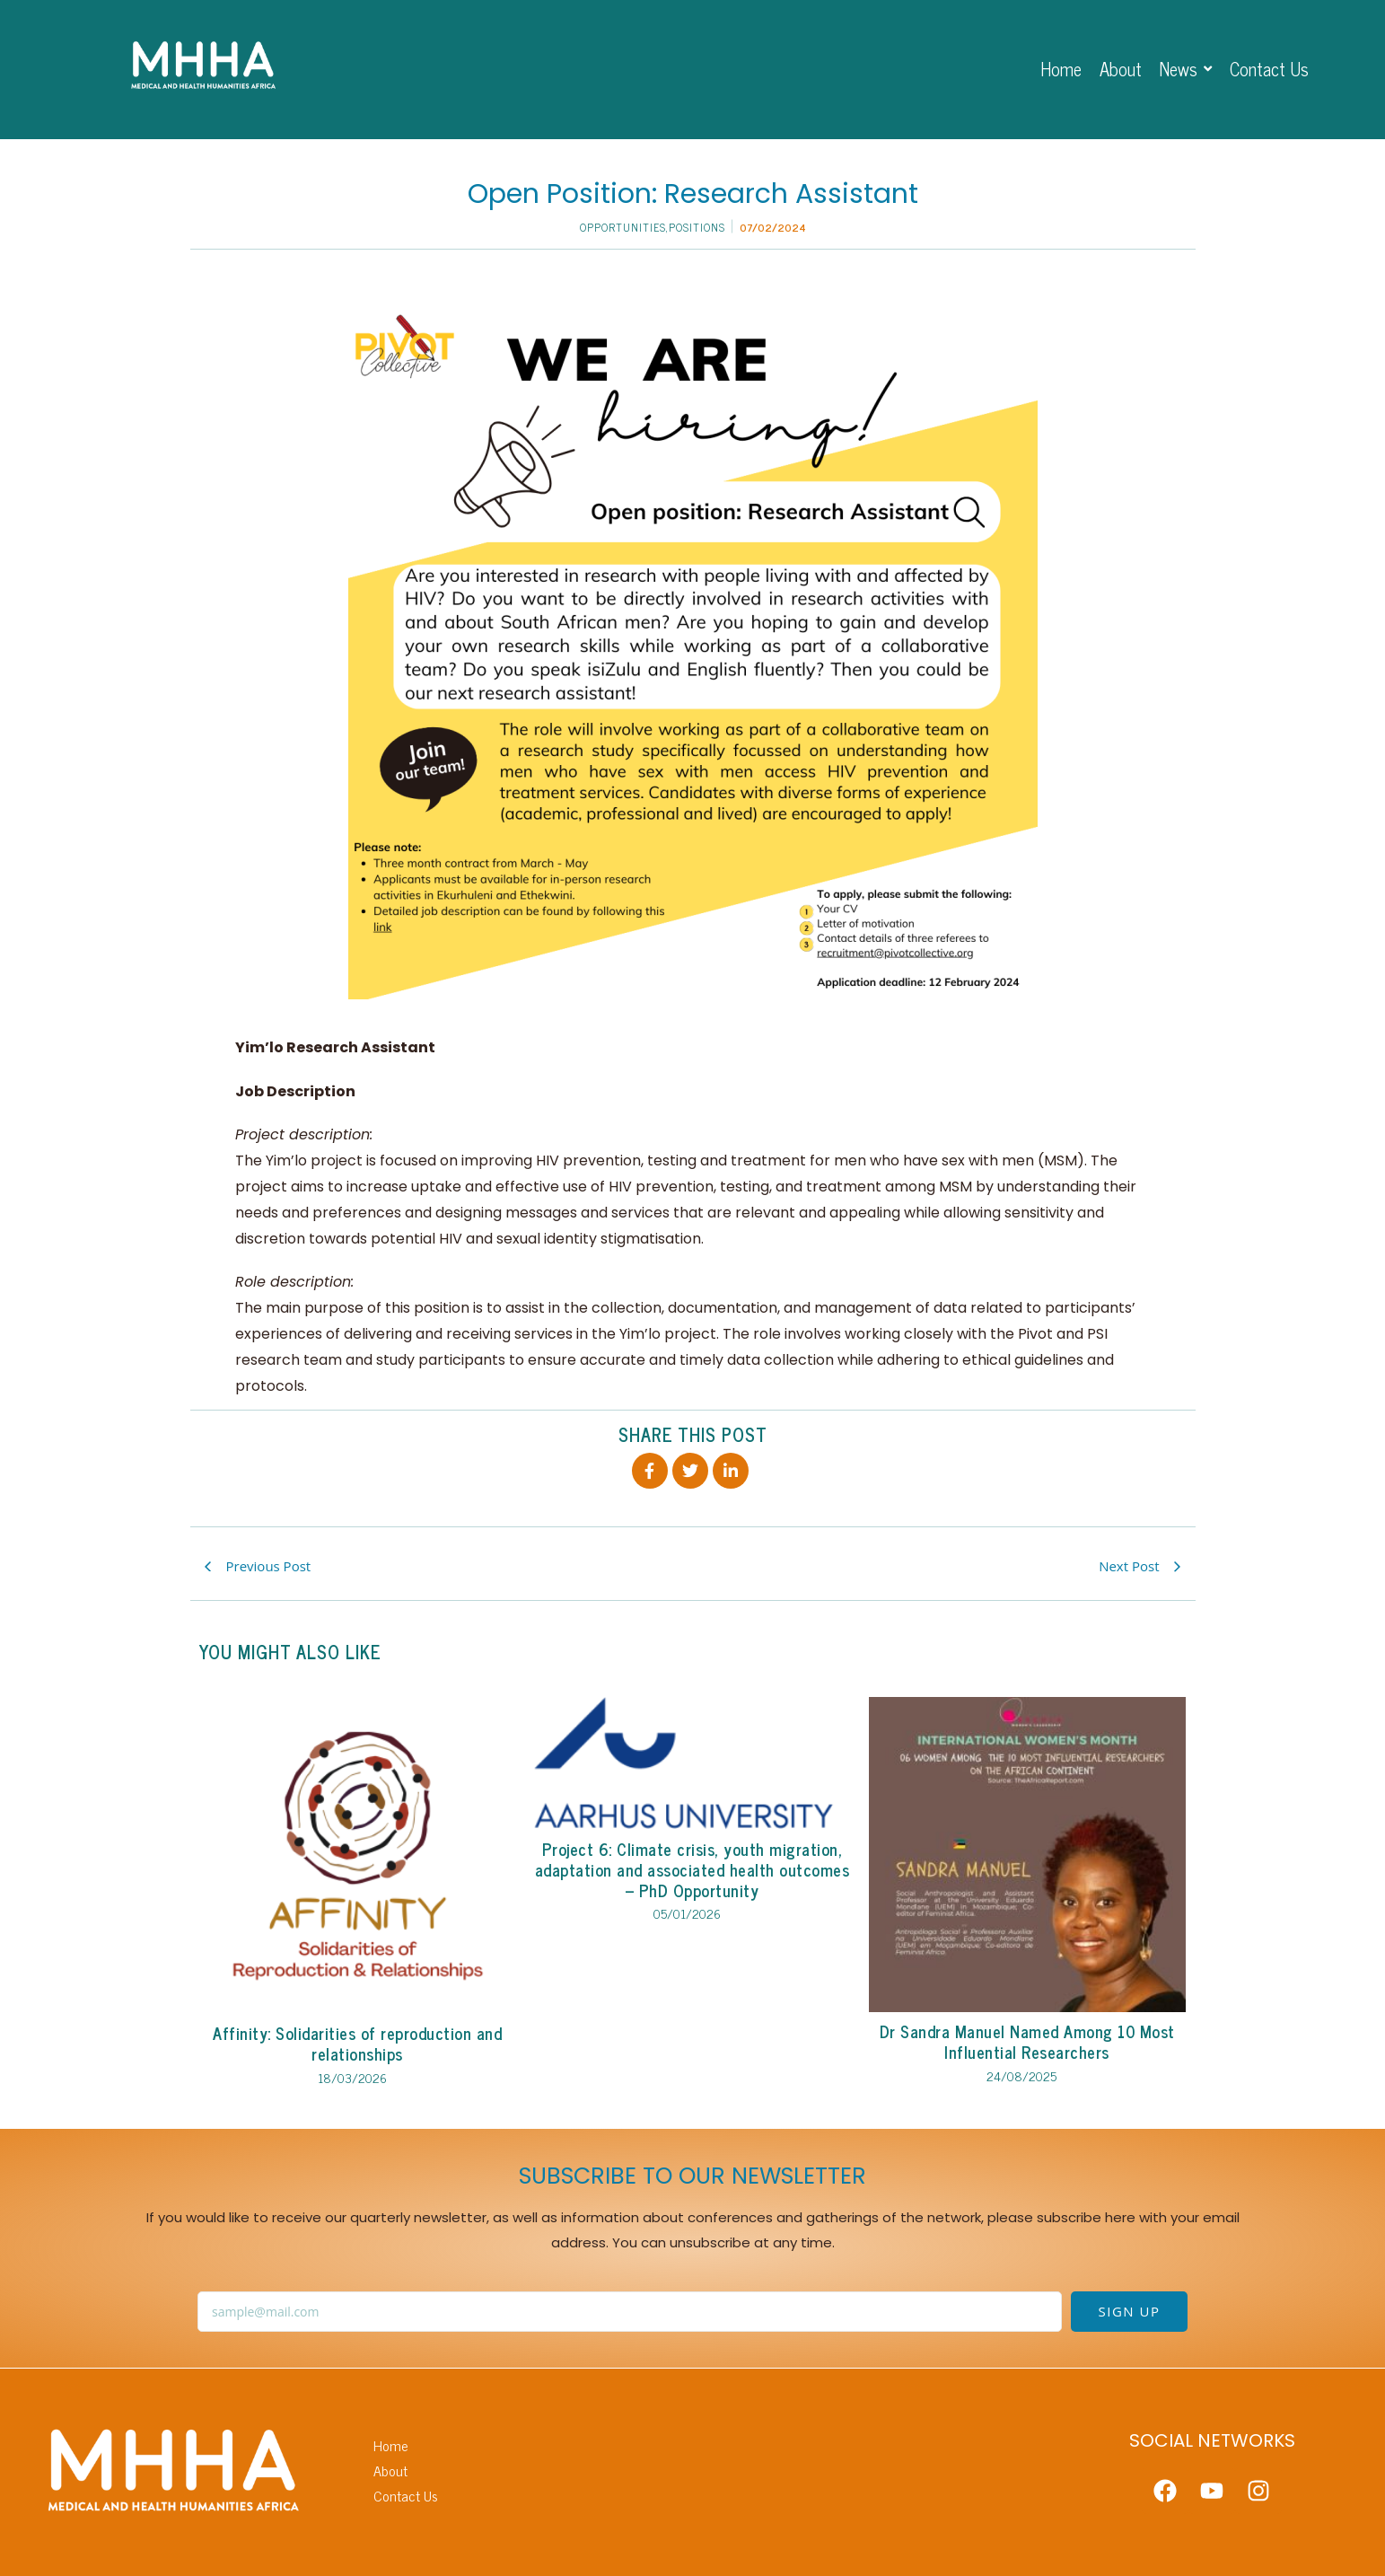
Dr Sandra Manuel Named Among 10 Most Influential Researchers (1027, 2041)
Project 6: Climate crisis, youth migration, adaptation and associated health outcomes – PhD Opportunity (692, 1870)
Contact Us (405, 2495)
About (390, 2470)
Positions (697, 227)
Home (390, 2445)
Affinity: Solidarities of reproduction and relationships (357, 2043)
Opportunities (624, 227)
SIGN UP (1130, 2311)
